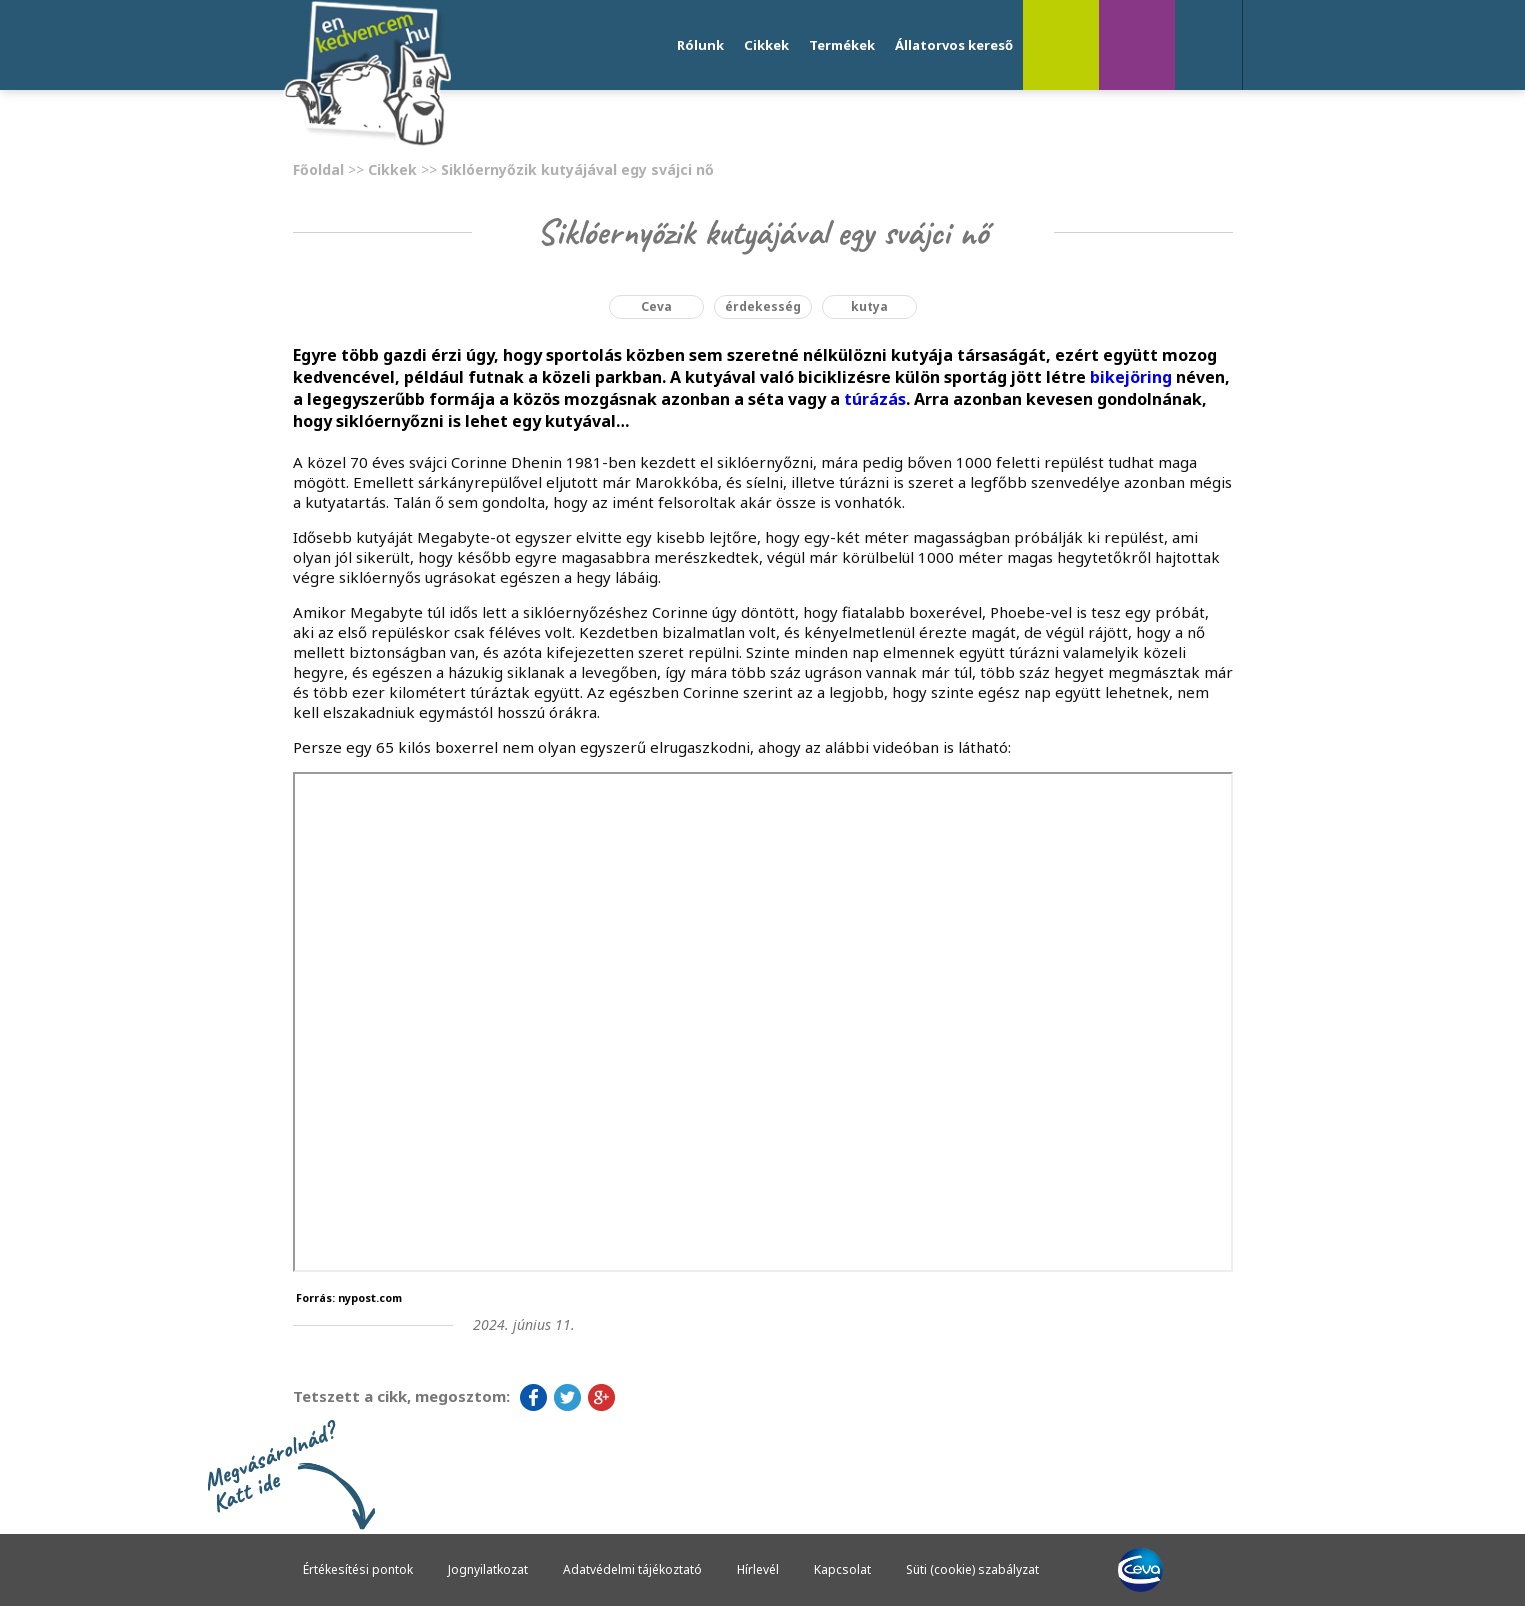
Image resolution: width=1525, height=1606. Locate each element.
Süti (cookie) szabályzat (972, 1569)
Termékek (842, 45)
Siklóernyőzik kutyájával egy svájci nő (577, 169)
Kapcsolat (842, 1569)
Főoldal (318, 169)
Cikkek (766, 45)
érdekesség (763, 306)
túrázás (875, 399)
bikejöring (1131, 377)
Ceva (656, 306)
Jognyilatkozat (488, 1569)
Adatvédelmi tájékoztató (632, 1569)
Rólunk (700, 45)
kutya (869, 306)
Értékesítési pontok (358, 1569)
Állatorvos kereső (954, 45)
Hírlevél (758, 1569)
